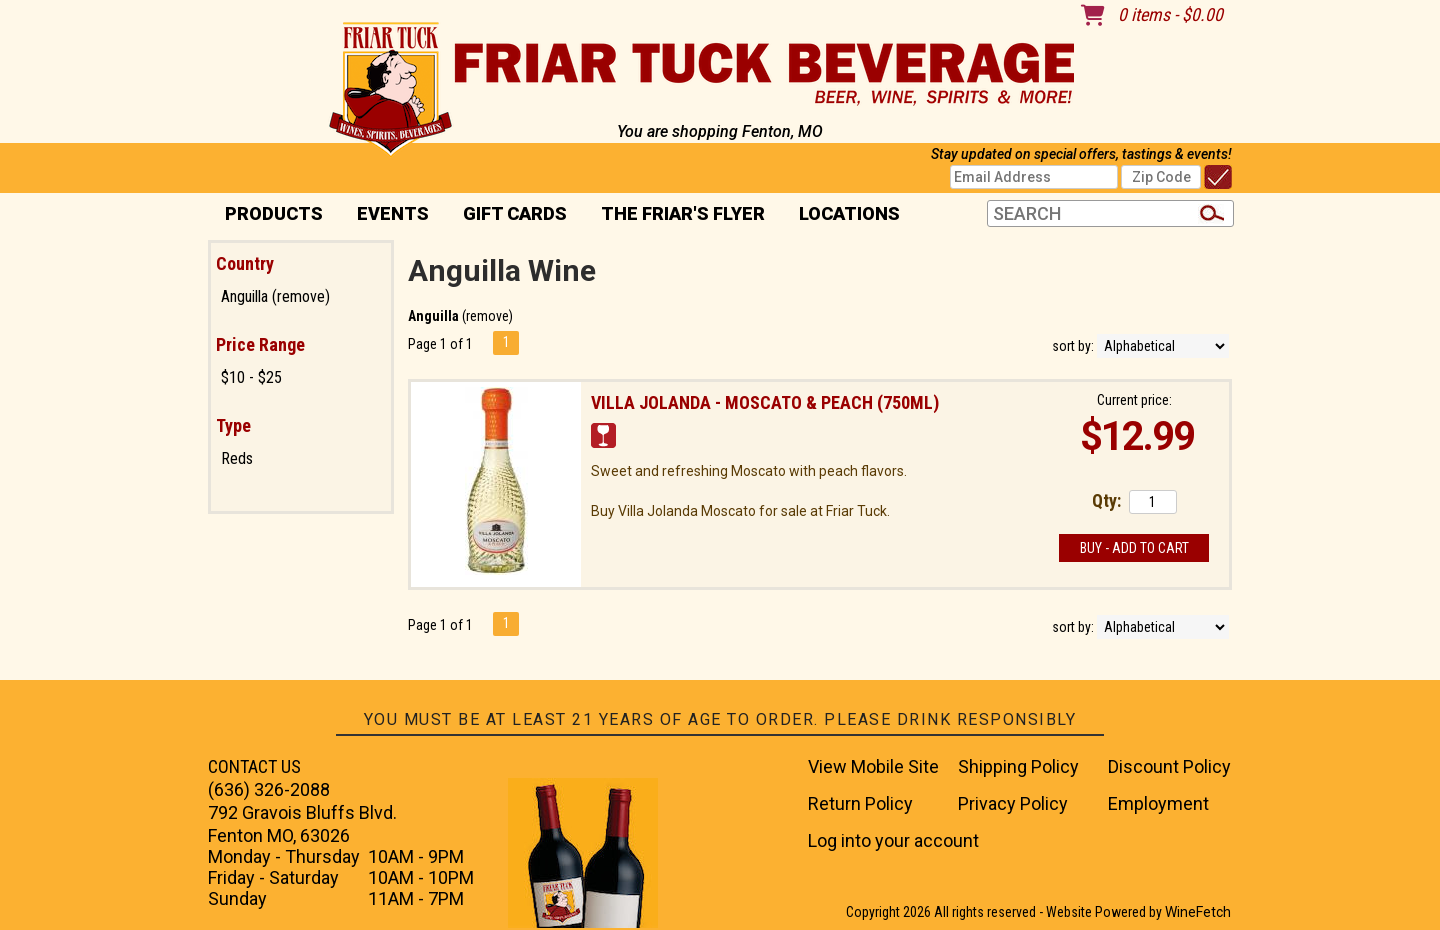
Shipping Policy (1018, 766)
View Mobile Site (873, 766)
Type (233, 425)
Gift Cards (515, 213)
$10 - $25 (251, 377)
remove (487, 316)
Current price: (1134, 400)
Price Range (260, 344)
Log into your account (893, 840)
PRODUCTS (267, 215)
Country (245, 263)
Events (393, 213)
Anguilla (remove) (275, 296)
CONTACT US (254, 766)
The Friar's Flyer (683, 213)
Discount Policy (1169, 766)
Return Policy (860, 803)
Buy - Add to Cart (1134, 548)
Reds (237, 458)
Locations (843, 215)
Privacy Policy (1013, 803)
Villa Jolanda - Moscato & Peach (765, 402)
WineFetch (1198, 912)
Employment (1158, 803)
